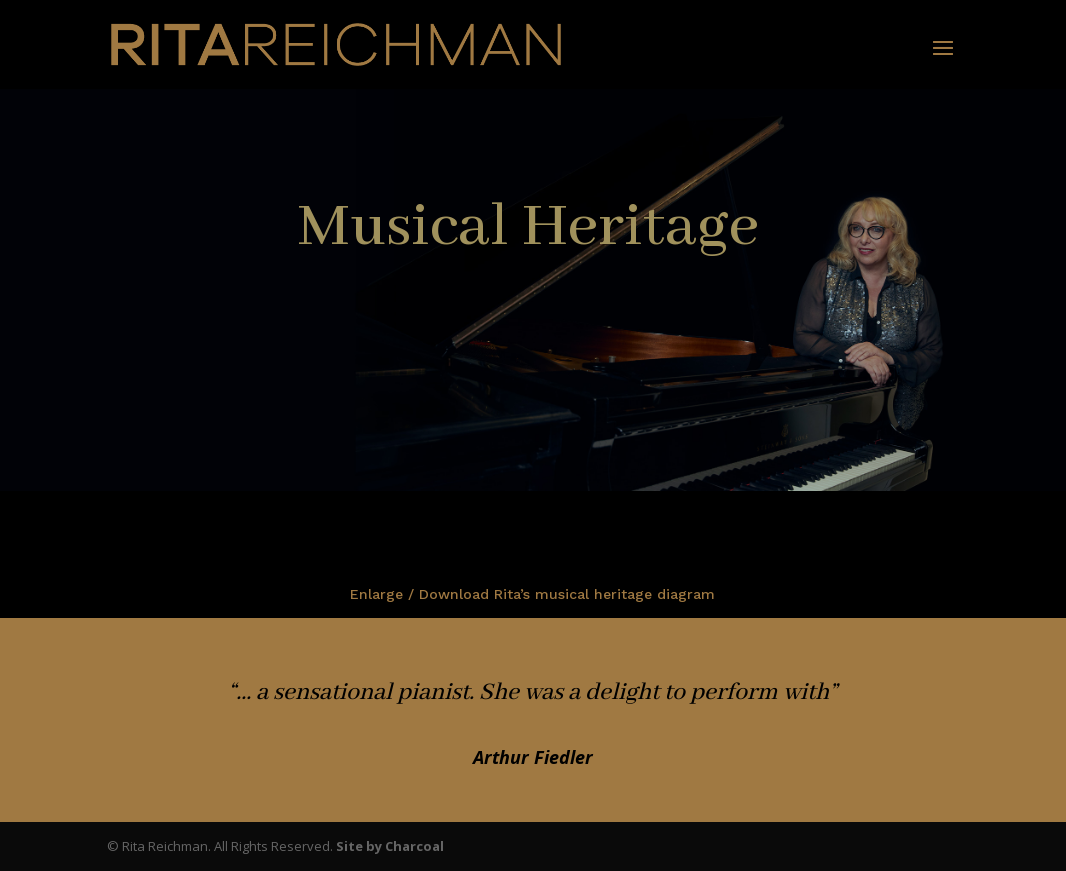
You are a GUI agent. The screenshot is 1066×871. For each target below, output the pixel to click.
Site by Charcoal (390, 846)
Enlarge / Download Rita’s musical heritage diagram (532, 594)
